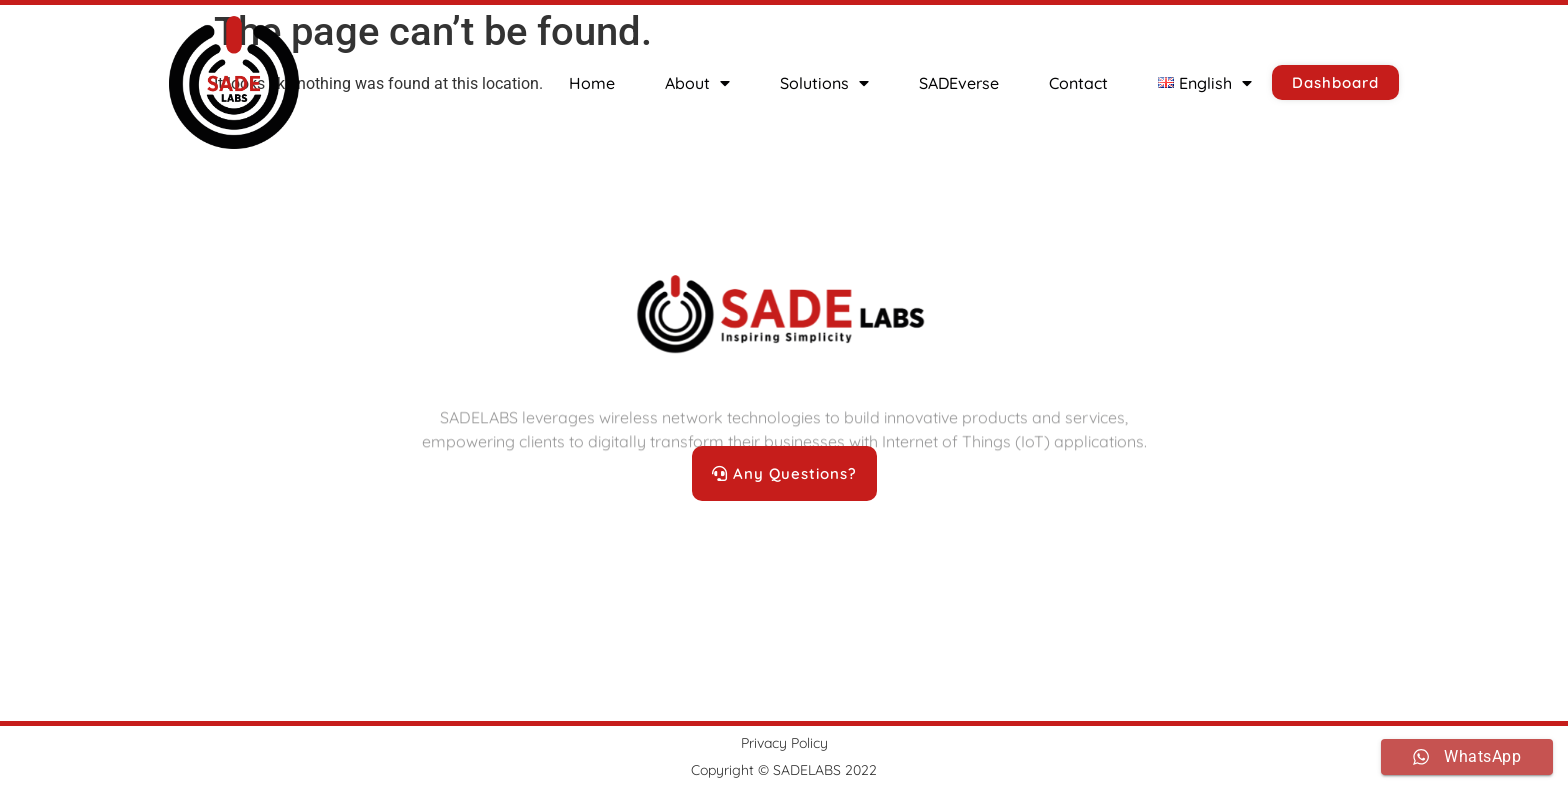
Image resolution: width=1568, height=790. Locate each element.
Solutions (824, 83)
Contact (1078, 83)
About (697, 83)
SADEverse (959, 83)
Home (592, 83)
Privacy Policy (784, 743)
